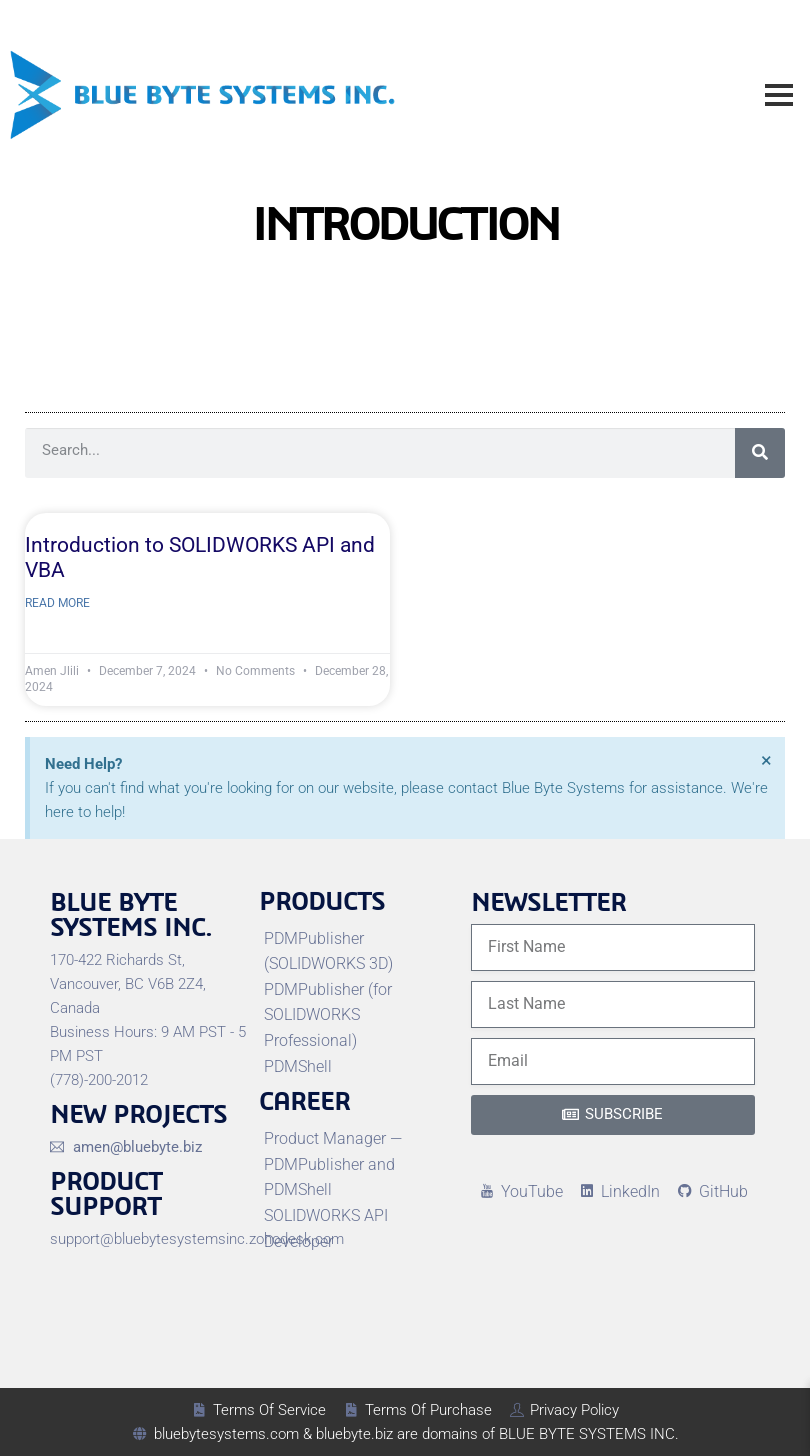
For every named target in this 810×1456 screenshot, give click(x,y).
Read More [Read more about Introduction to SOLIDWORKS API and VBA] (57, 603)
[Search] (760, 453)
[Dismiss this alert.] (766, 760)
